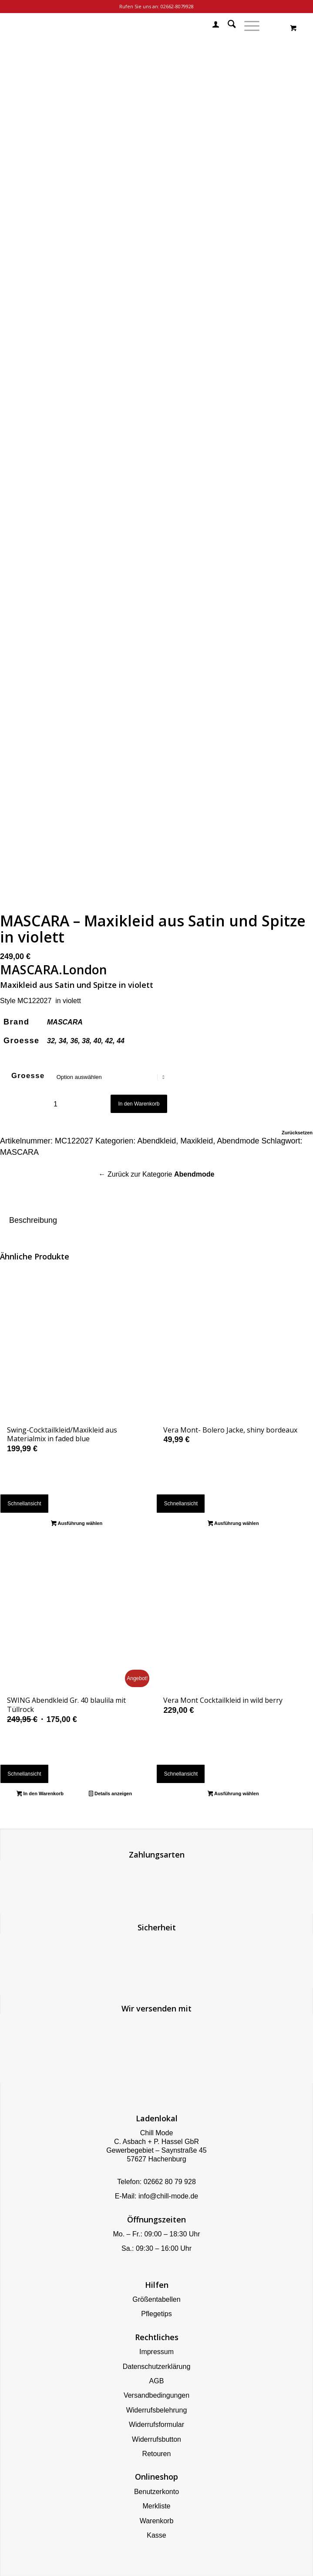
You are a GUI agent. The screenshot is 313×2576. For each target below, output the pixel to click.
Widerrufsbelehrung (156, 2410)
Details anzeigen (110, 1794)
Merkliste (156, 2506)
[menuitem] (211, 26)
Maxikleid (196, 1141)
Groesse (28, 1076)
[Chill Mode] (125, 26)
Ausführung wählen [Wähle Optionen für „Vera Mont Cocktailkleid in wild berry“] (233, 1794)
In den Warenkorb (138, 1104)
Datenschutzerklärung (157, 2366)
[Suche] (227, 26)
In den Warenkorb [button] (40, 1794)
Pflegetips (156, 2313)
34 (63, 1041)
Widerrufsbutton (156, 2439)
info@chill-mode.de (168, 2196)
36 (74, 1041)
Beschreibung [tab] (33, 1220)
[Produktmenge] (55, 1104)
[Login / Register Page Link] (211, 26)
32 (51, 1041)
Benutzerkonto (156, 2491)
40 (97, 1041)
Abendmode (238, 1141)
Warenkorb (157, 2521)
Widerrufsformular (156, 2424)
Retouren (156, 2453)
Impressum (156, 2351)
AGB (156, 2381)
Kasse (156, 2535)
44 (121, 1041)
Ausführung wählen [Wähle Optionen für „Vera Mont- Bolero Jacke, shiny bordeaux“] (233, 1524)
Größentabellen (156, 2299)
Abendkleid (156, 1141)
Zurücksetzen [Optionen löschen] (297, 1132)
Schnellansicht (24, 1504)
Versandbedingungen (156, 2395)
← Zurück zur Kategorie (157, 1174)
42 (109, 1041)
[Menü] (247, 26)
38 (86, 1041)
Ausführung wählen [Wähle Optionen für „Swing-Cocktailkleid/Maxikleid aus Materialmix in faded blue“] (76, 1524)
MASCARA (65, 1022)
